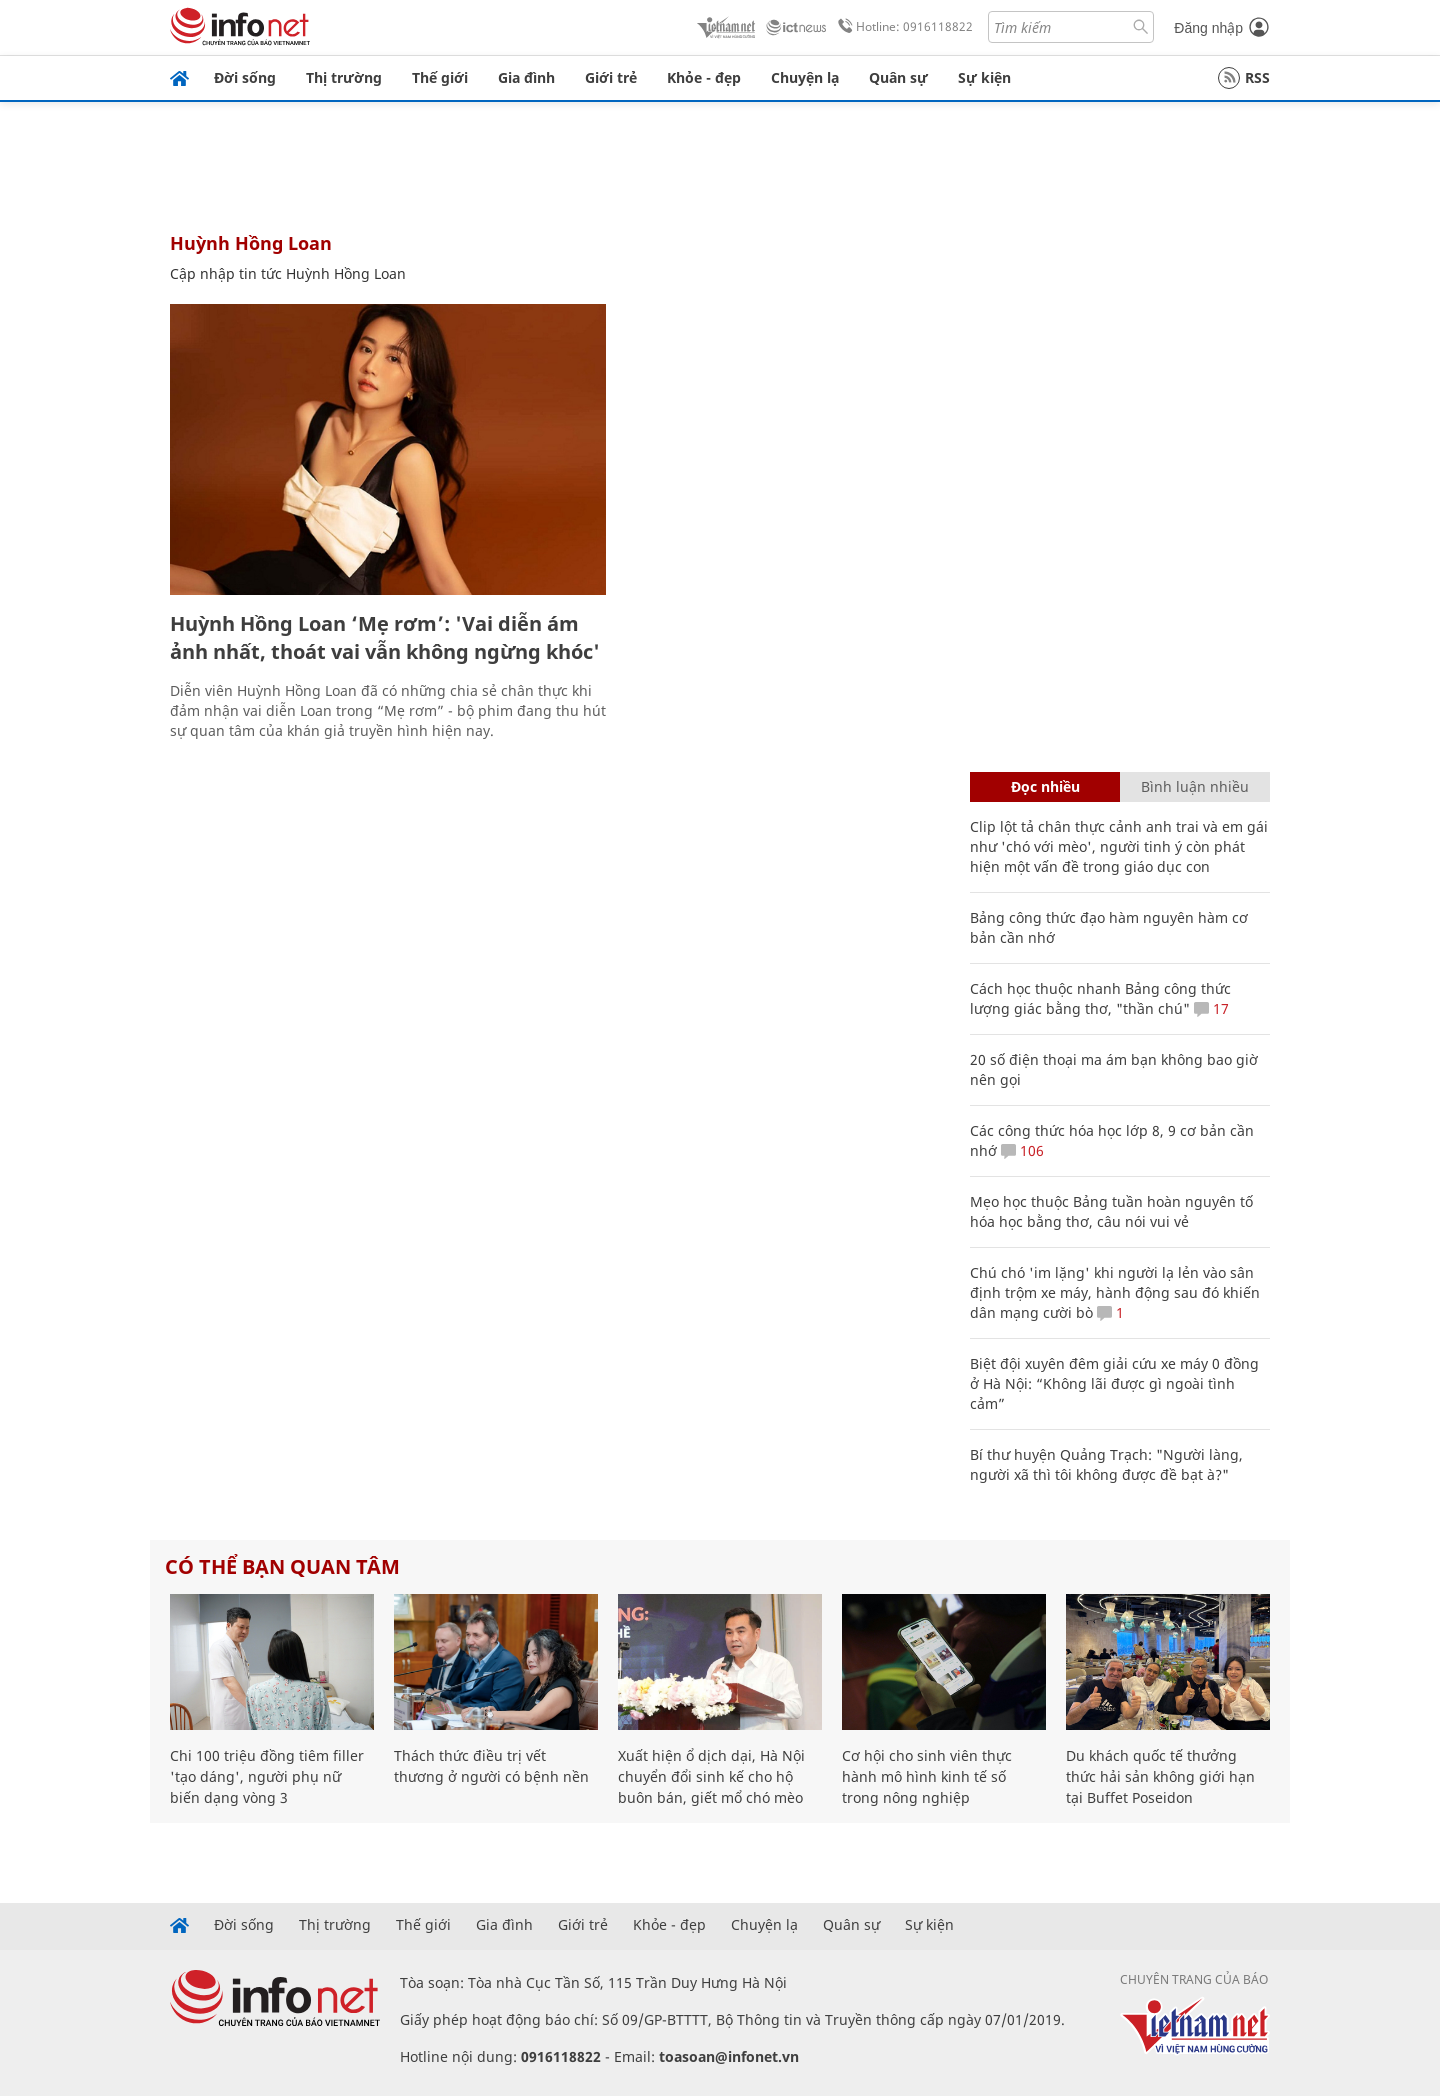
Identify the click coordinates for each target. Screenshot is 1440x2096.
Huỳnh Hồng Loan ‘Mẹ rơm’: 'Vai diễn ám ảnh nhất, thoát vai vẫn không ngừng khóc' (385, 637)
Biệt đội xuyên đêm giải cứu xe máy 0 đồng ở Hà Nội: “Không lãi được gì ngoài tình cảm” (1114, 1383)
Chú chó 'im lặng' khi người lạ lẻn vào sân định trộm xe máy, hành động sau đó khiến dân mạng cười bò (1115, 1292)
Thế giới (440, 77)
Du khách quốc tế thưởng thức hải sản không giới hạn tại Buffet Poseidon (1160, 1776)
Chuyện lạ (805, 77)
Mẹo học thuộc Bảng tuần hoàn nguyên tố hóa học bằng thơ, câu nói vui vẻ (1111, 1211)
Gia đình (526, 77)
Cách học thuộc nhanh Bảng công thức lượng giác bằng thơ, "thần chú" (1100, 998)
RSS (1244, 78)
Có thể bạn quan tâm (282, 1566)
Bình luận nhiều (1195, 786)
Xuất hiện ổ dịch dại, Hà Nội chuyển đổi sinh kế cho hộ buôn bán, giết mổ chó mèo (711, 1776)
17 (1211, 1008)
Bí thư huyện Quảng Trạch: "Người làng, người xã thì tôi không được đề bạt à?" (1106, 1464)
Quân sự (898, 77)
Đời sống (245, 77)
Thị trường (344, 77)
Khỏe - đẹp (704, 77)
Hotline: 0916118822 (902, 27)
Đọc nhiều (1045, 786)
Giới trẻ (611, 77)
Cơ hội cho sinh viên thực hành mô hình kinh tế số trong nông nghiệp (927, 1776)
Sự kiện (984, 77)
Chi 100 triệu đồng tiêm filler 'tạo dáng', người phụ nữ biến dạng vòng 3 (267, 1776)
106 (1022, 1150)
